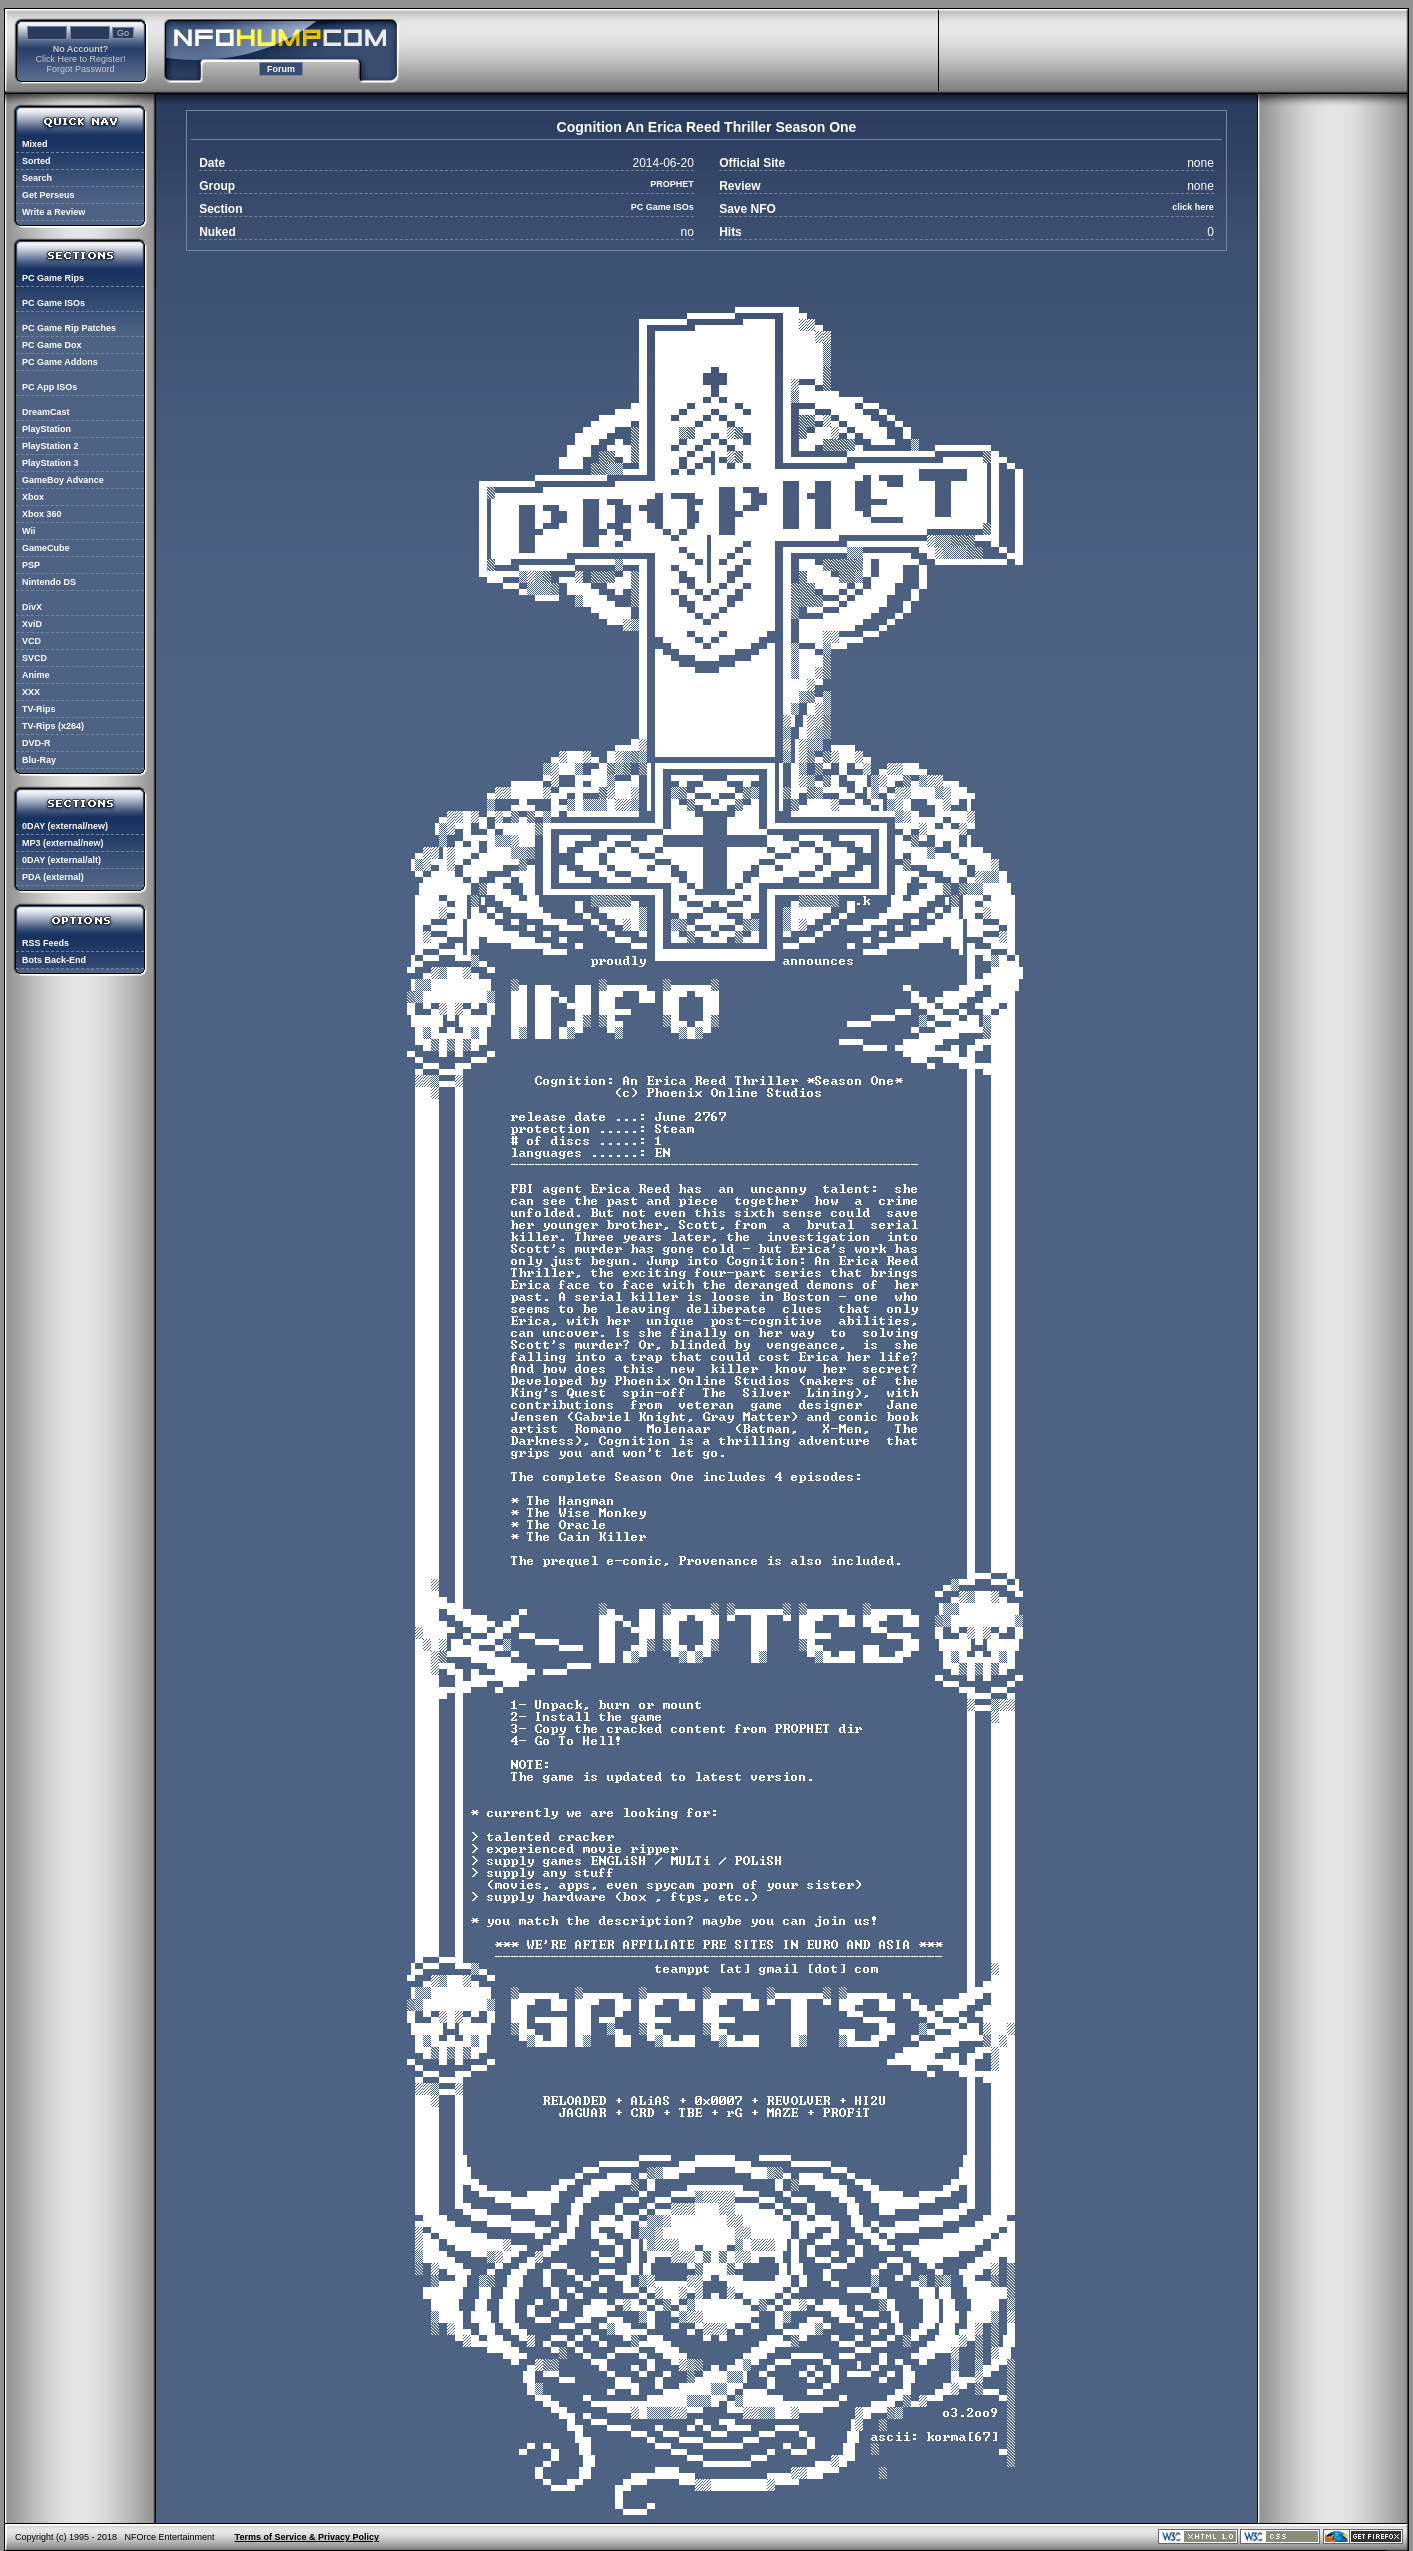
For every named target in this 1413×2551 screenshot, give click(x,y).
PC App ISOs (49, 387)
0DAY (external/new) (65, 826)
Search (37, 178)
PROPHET (672, 184)
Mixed (35, 144)
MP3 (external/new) (63, 843)
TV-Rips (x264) (53, 726)
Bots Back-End (54, 960)
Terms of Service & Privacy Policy (307, 2537)
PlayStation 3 (50, 463)
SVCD (34, 658)
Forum (281, 69)
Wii (28, 531)
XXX (31, 692)
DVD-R (36, 743)
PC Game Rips (53, 278)
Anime (36, 675)
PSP (31, 565)
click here (1193, 207)
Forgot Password (80, 69)
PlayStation (46, 429)
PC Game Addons (60, 362)
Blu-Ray (39, 760)
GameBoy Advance (63, 480)
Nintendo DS (49, 582)
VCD (31, 641)
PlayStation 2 (50, 446)
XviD (32, 624)
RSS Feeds (45, 943)
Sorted (36, 161)
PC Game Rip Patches (69, 328)
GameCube (46, 548)
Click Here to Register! (80, 59)
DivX (32, 607)
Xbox (33, 497)
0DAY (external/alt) (61, 860)
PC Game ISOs (53, 303)
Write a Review (53, 212)
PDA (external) (53, 877)
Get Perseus (48, 195)
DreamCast (46, 412)
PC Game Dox (52, 345)
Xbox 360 (42, 514)
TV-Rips (39, 709)
